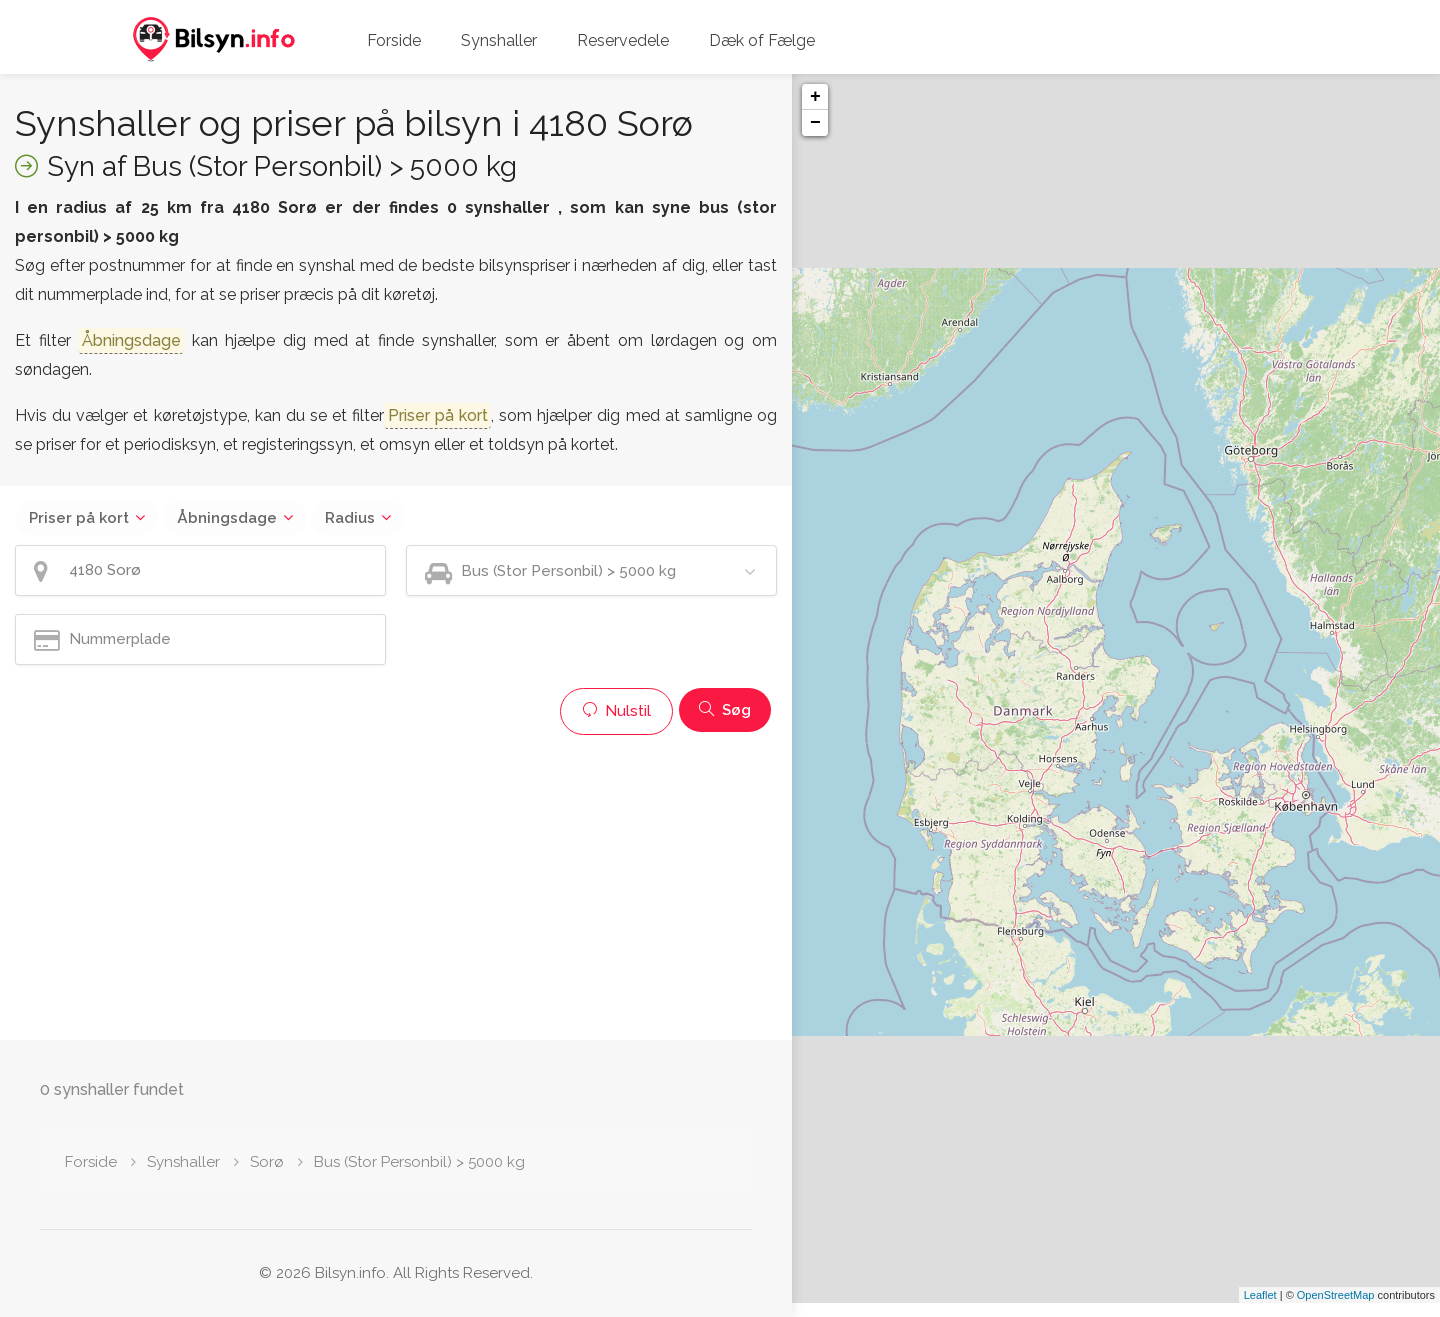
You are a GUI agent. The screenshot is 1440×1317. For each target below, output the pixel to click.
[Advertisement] (396, 885)
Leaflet (1260, 1309)
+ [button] (815, 97)
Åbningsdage (227, 518)
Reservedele (623, 40)
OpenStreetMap (1336, 1309)
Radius (350, 518)
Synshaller (499, 40)
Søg (725, 710)
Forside (394, 40)
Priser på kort (79, 518)
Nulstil (616, 711)
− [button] (815, 123)
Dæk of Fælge (762, 40)
